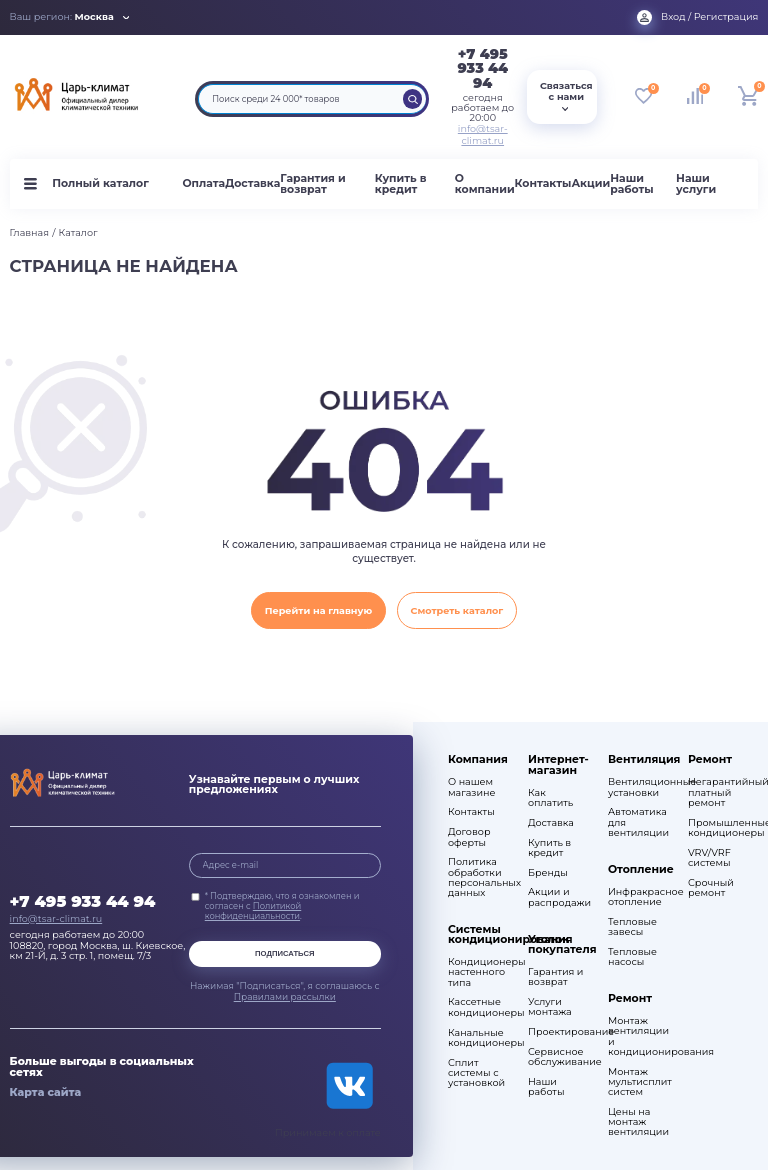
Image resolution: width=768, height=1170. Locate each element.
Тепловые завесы (632, 927)
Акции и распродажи (558, 897)
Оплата (203, 183)
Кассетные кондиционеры (478, 1007)
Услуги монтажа (550, 1007)
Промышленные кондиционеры (718, 828)
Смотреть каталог (457, 610)
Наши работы (631, 184)
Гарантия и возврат (312, 184)
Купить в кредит (401, 184)
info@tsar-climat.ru (483, 134)
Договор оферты (469, 837)
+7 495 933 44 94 (482, 68)
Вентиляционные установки (638, 787)
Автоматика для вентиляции (638, 822)
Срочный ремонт (711, 888)
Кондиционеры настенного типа (478, 972)
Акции (590, 183)
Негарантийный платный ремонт (718, 792)
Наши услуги (696, 184)
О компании (485, 184)
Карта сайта (46, 1092)
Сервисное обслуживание (558, 1057)
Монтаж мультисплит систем (638, 1082)
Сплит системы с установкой (476, 1073)
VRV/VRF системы (709, 858)
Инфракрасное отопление (638, 897)
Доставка (252, 183)
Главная (29, 232)
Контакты (543, 183)
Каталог (78, 232)
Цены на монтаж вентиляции (638, 1122)
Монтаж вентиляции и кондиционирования (638, 1036)
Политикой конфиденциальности (253, 911)
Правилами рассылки (285, 996)
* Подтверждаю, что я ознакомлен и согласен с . (282, 906)
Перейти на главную (318, 610)
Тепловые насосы (632, 957)
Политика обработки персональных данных (478, 877)
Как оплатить (550, 798)
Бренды (548, 873)
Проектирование (558, 1032)
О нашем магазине (471, 787)
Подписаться (284, 953)
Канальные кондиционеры (478, 1038)
